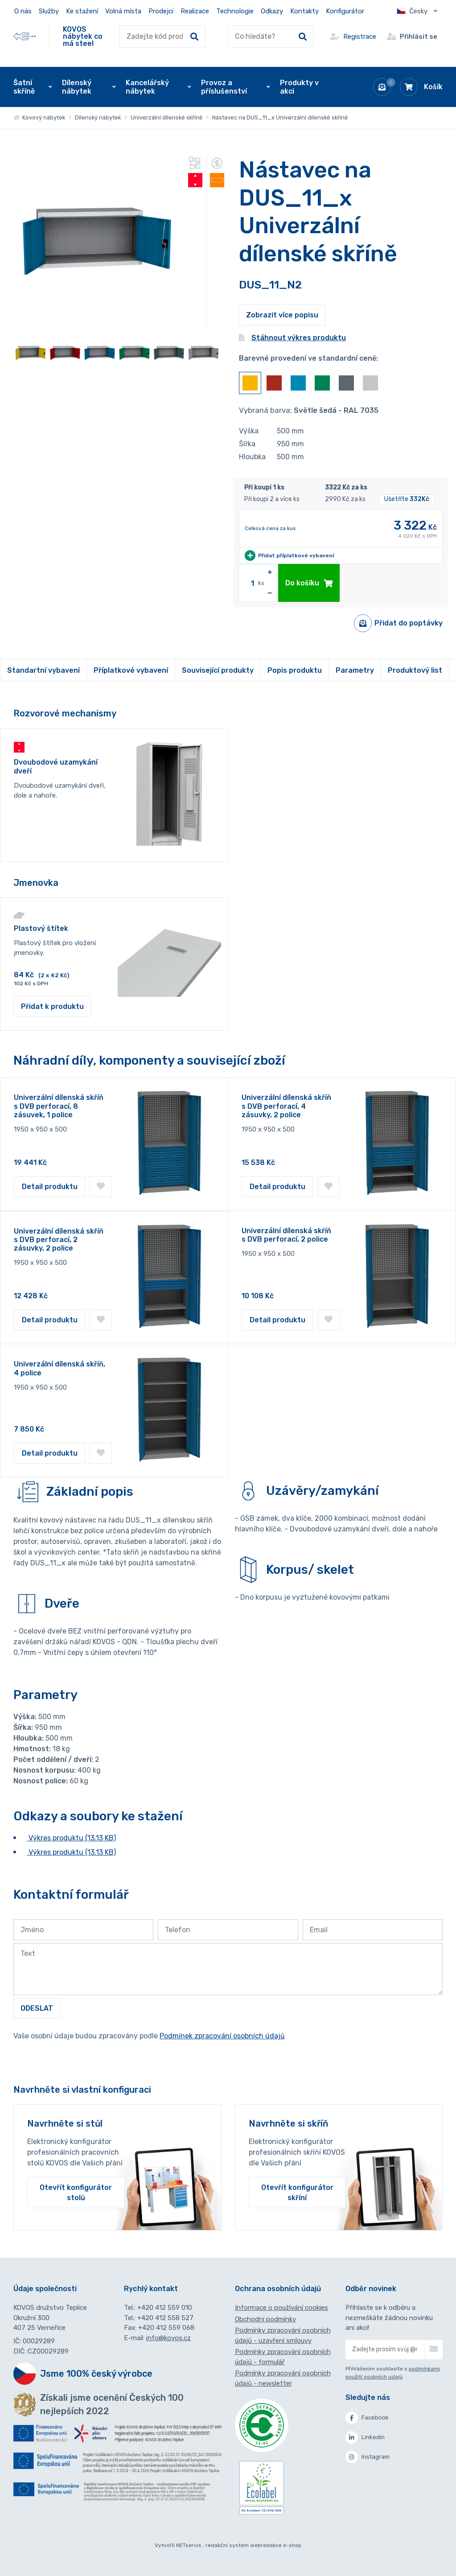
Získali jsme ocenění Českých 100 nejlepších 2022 (112, 2404)
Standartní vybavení (43, 670)
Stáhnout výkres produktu (292, 337)
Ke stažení (82, 11)
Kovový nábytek (39, 117)
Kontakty (304, 11)
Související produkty (218, 670)
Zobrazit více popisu (282, 315)
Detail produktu (50, 1186)
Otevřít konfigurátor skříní (297, 2192)
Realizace (195, 11)
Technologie (235, 11)
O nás (23, 11)
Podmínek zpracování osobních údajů (222, 2036)
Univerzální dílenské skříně (166, 117)
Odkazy (272, 11)
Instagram (367, 2457)
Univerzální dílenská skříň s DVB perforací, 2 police (286, 1234)
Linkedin (365, 2437)
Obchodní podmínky (265, 2319)
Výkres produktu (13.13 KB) (71, 1838)
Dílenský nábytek (98, 117)
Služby (49, 11)
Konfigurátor (345, 11)
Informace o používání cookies (281, 2308)
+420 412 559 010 (164, 2308)
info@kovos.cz (168, 2338)
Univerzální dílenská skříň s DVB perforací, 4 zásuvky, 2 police (286, 1106)
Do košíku (309, 583)
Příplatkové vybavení (131, 670)
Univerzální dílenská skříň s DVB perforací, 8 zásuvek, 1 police (58, 1106)
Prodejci (160, 11)
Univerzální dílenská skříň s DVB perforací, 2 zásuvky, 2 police (58, 1239)
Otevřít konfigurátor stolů (76, 2192)
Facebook (367, 2417)
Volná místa (123, 11)
